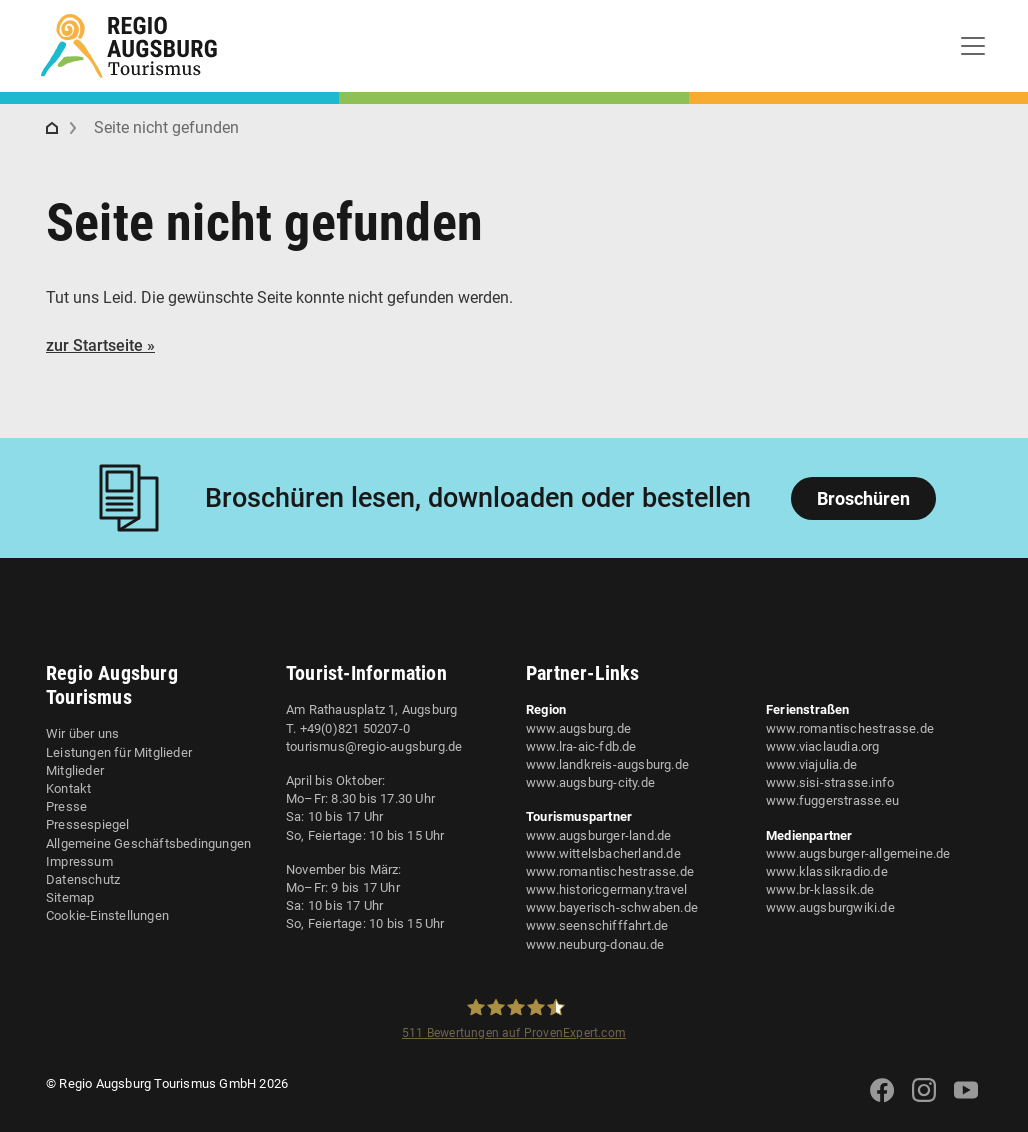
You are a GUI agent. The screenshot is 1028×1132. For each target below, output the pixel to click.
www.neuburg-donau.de (595, 944)
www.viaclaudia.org (823, 746)
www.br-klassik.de (820, 889)
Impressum (79, 861)
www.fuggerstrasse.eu (832, 800)
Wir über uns (82, 733)
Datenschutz (83, 879)
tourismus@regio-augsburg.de (374, 746)
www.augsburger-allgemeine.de (858, 853)
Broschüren (863, 498)
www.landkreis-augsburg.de (607, 764)
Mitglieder (75, 770)
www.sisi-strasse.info (830, 782)
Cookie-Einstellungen (107, 915)
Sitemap (70, 897)
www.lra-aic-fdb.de (581, 746)
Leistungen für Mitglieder (119, 752)
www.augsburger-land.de (598, 835)
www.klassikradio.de (827, 871)
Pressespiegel (88, 824)
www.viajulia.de (811, 764)
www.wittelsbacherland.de (603, 853)
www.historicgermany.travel (606, 889)
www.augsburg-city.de (590, 782)
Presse (66, 806)
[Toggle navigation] (973, 46)
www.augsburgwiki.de (830, 907)
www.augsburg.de (578, 728)
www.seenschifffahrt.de (597, 925)
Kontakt (68, 788)
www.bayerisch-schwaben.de (612, 907)
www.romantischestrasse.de (610, 871)
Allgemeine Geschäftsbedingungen (148, 843)
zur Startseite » (100, 345)
